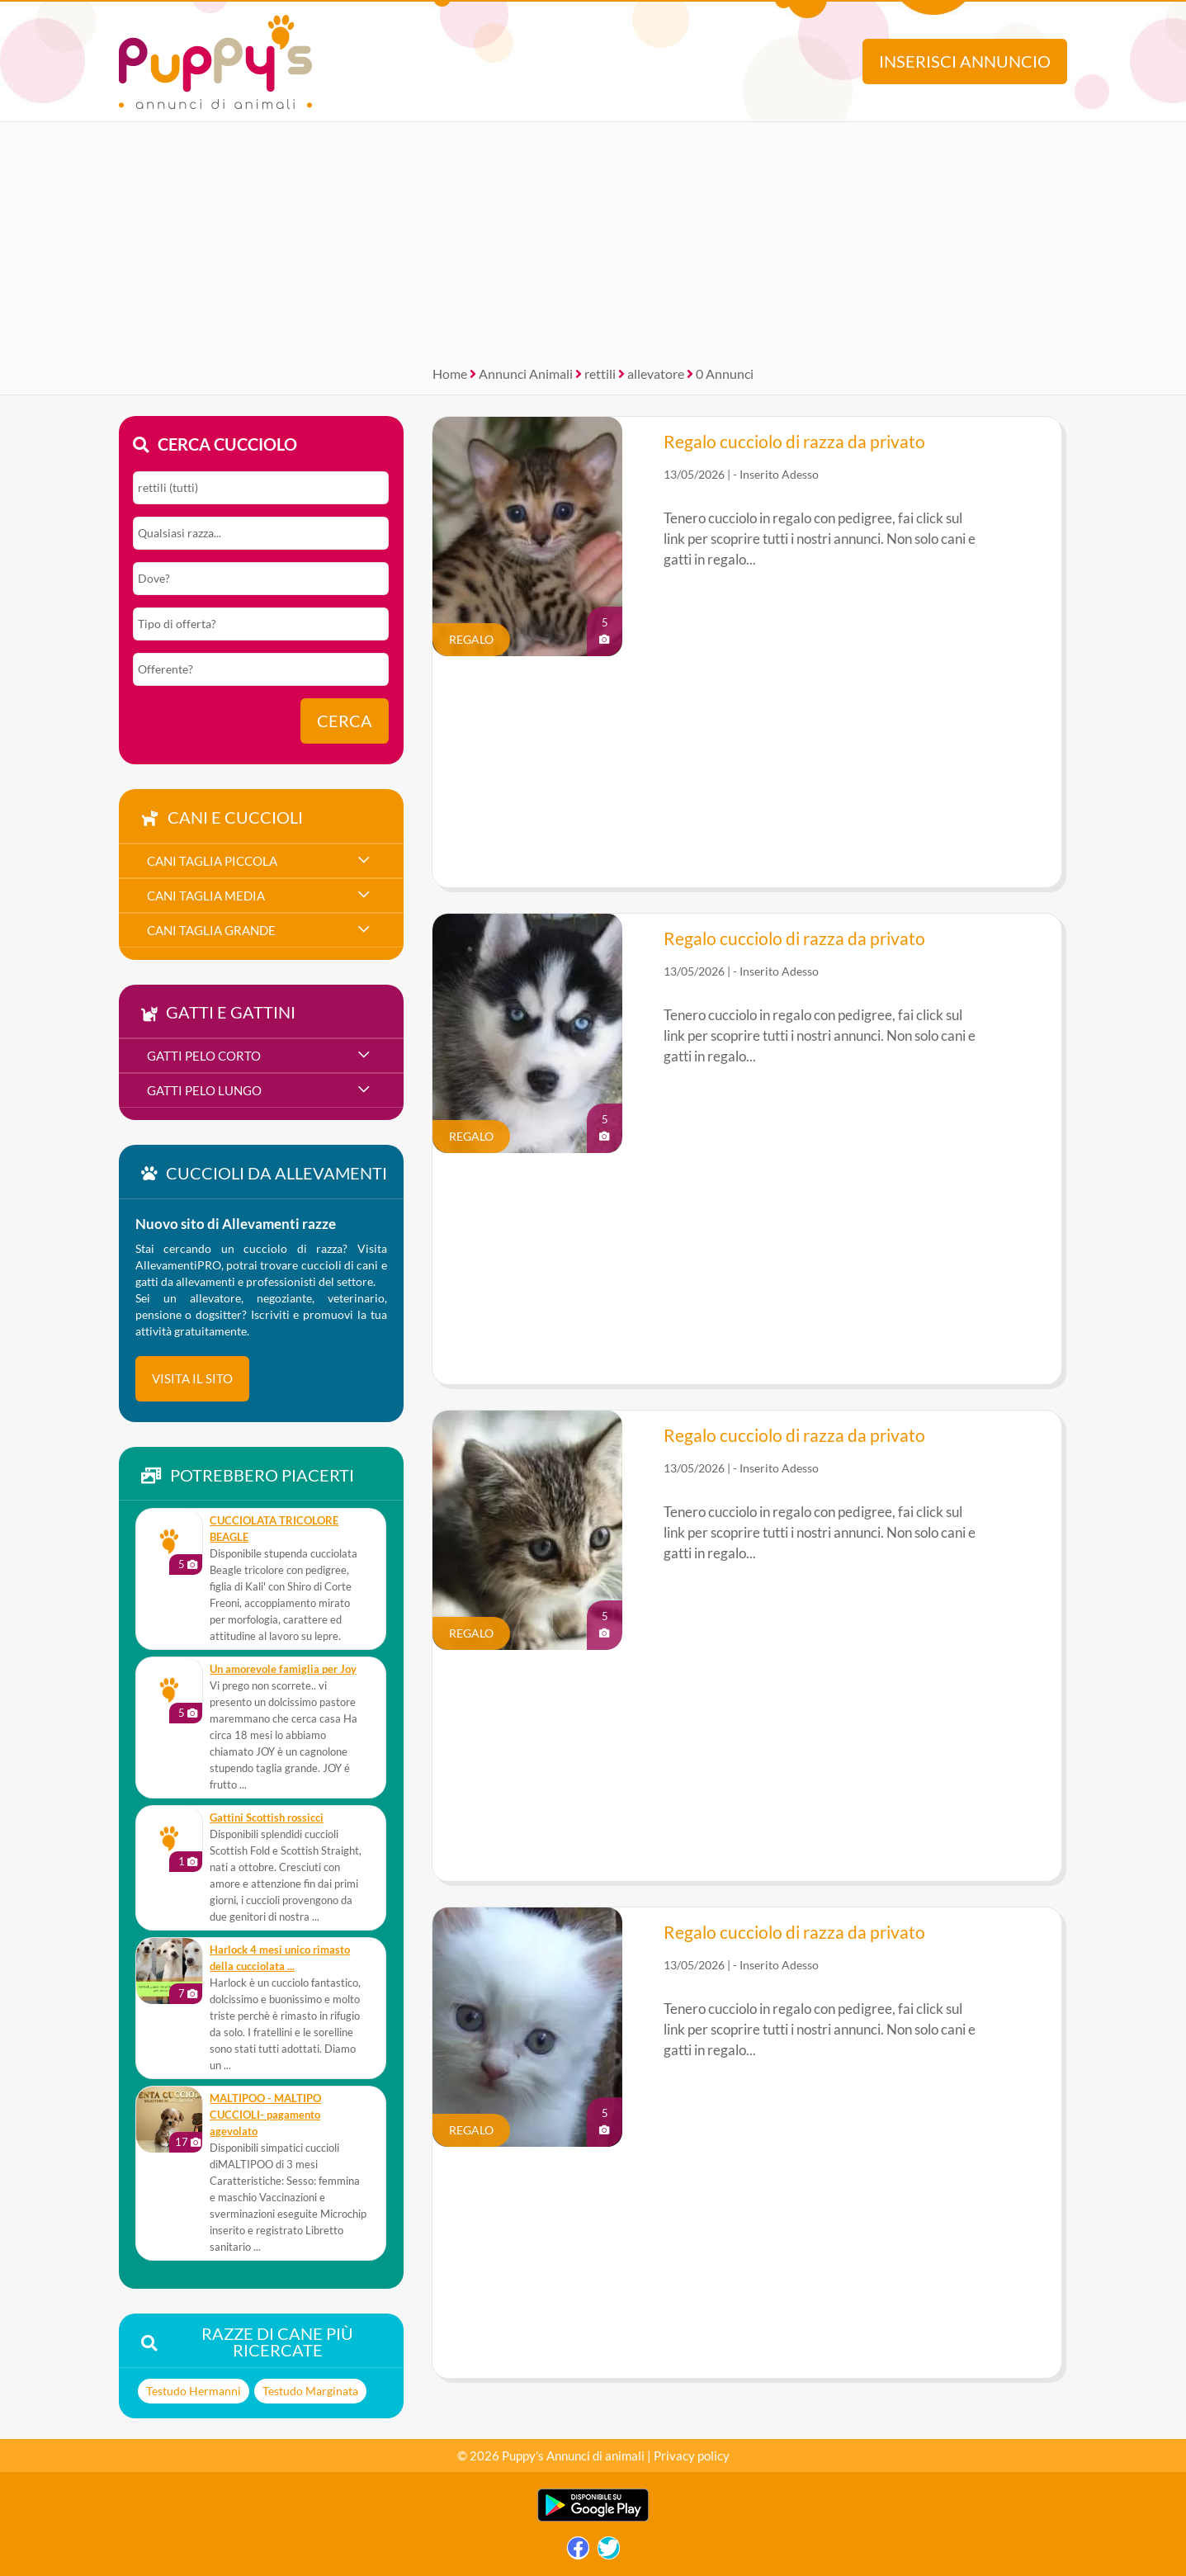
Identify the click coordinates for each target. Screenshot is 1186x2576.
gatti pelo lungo (204, 1090)
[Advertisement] (593, 237)
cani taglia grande (211, 930)
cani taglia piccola (212, 860)
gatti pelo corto (204, 1055)
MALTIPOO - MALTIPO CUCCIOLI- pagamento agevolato (265, 2115)
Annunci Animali (526, 373)
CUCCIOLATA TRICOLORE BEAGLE (274, 1529)
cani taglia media (206, 895)
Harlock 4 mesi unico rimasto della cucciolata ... (280, 1958)
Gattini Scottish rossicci (267, 1818)
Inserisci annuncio (965, 61)
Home (449, 373)
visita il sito (192, 1378)
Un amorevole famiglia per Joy (283, 1669)
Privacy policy (692, 2455)
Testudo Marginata (310, 2391)
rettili (600, 373)
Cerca (344, 720)
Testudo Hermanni (193, 2391)
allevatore (655, 373)
